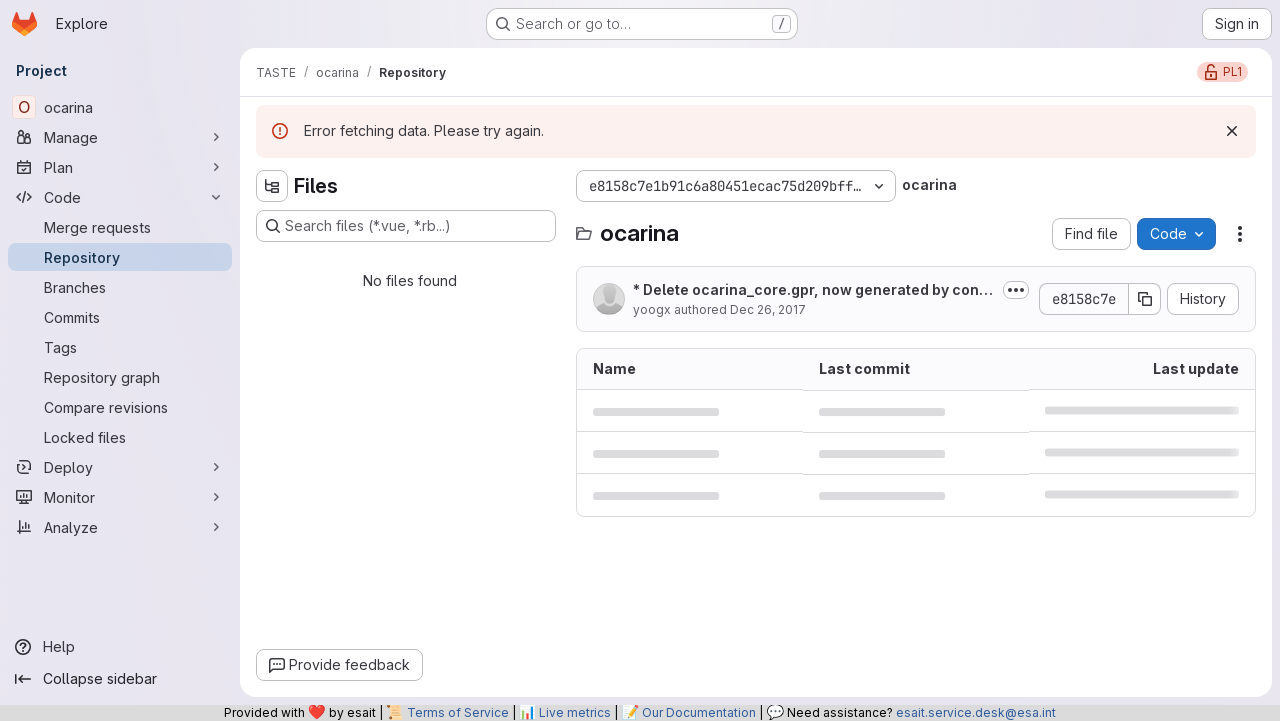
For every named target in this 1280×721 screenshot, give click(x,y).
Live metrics (575, 712)
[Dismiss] (1232, 131)
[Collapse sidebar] (120, 679)
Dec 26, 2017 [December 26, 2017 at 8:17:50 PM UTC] (768, 309)
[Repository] (120, 257)
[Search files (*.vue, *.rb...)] (406, 226)
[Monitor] (120, 497)
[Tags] (120, 347)
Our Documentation (699, 712)
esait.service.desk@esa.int (976, 712)
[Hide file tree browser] (272, 186)
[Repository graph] (120, 377)
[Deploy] (120, 467)
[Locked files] (120, 437)
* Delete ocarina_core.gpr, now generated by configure (811, 290)
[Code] (120, 197)
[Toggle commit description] (1016, 290)
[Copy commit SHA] (1145, 299)
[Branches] (120, 287)
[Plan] (120, 167)
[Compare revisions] (120, 407)
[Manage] (120, 137)
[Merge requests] (120, 227)
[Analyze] (120, 527)
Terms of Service (458, 712)
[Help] (120, 647)
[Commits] (120, 317)
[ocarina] (120, 107)
